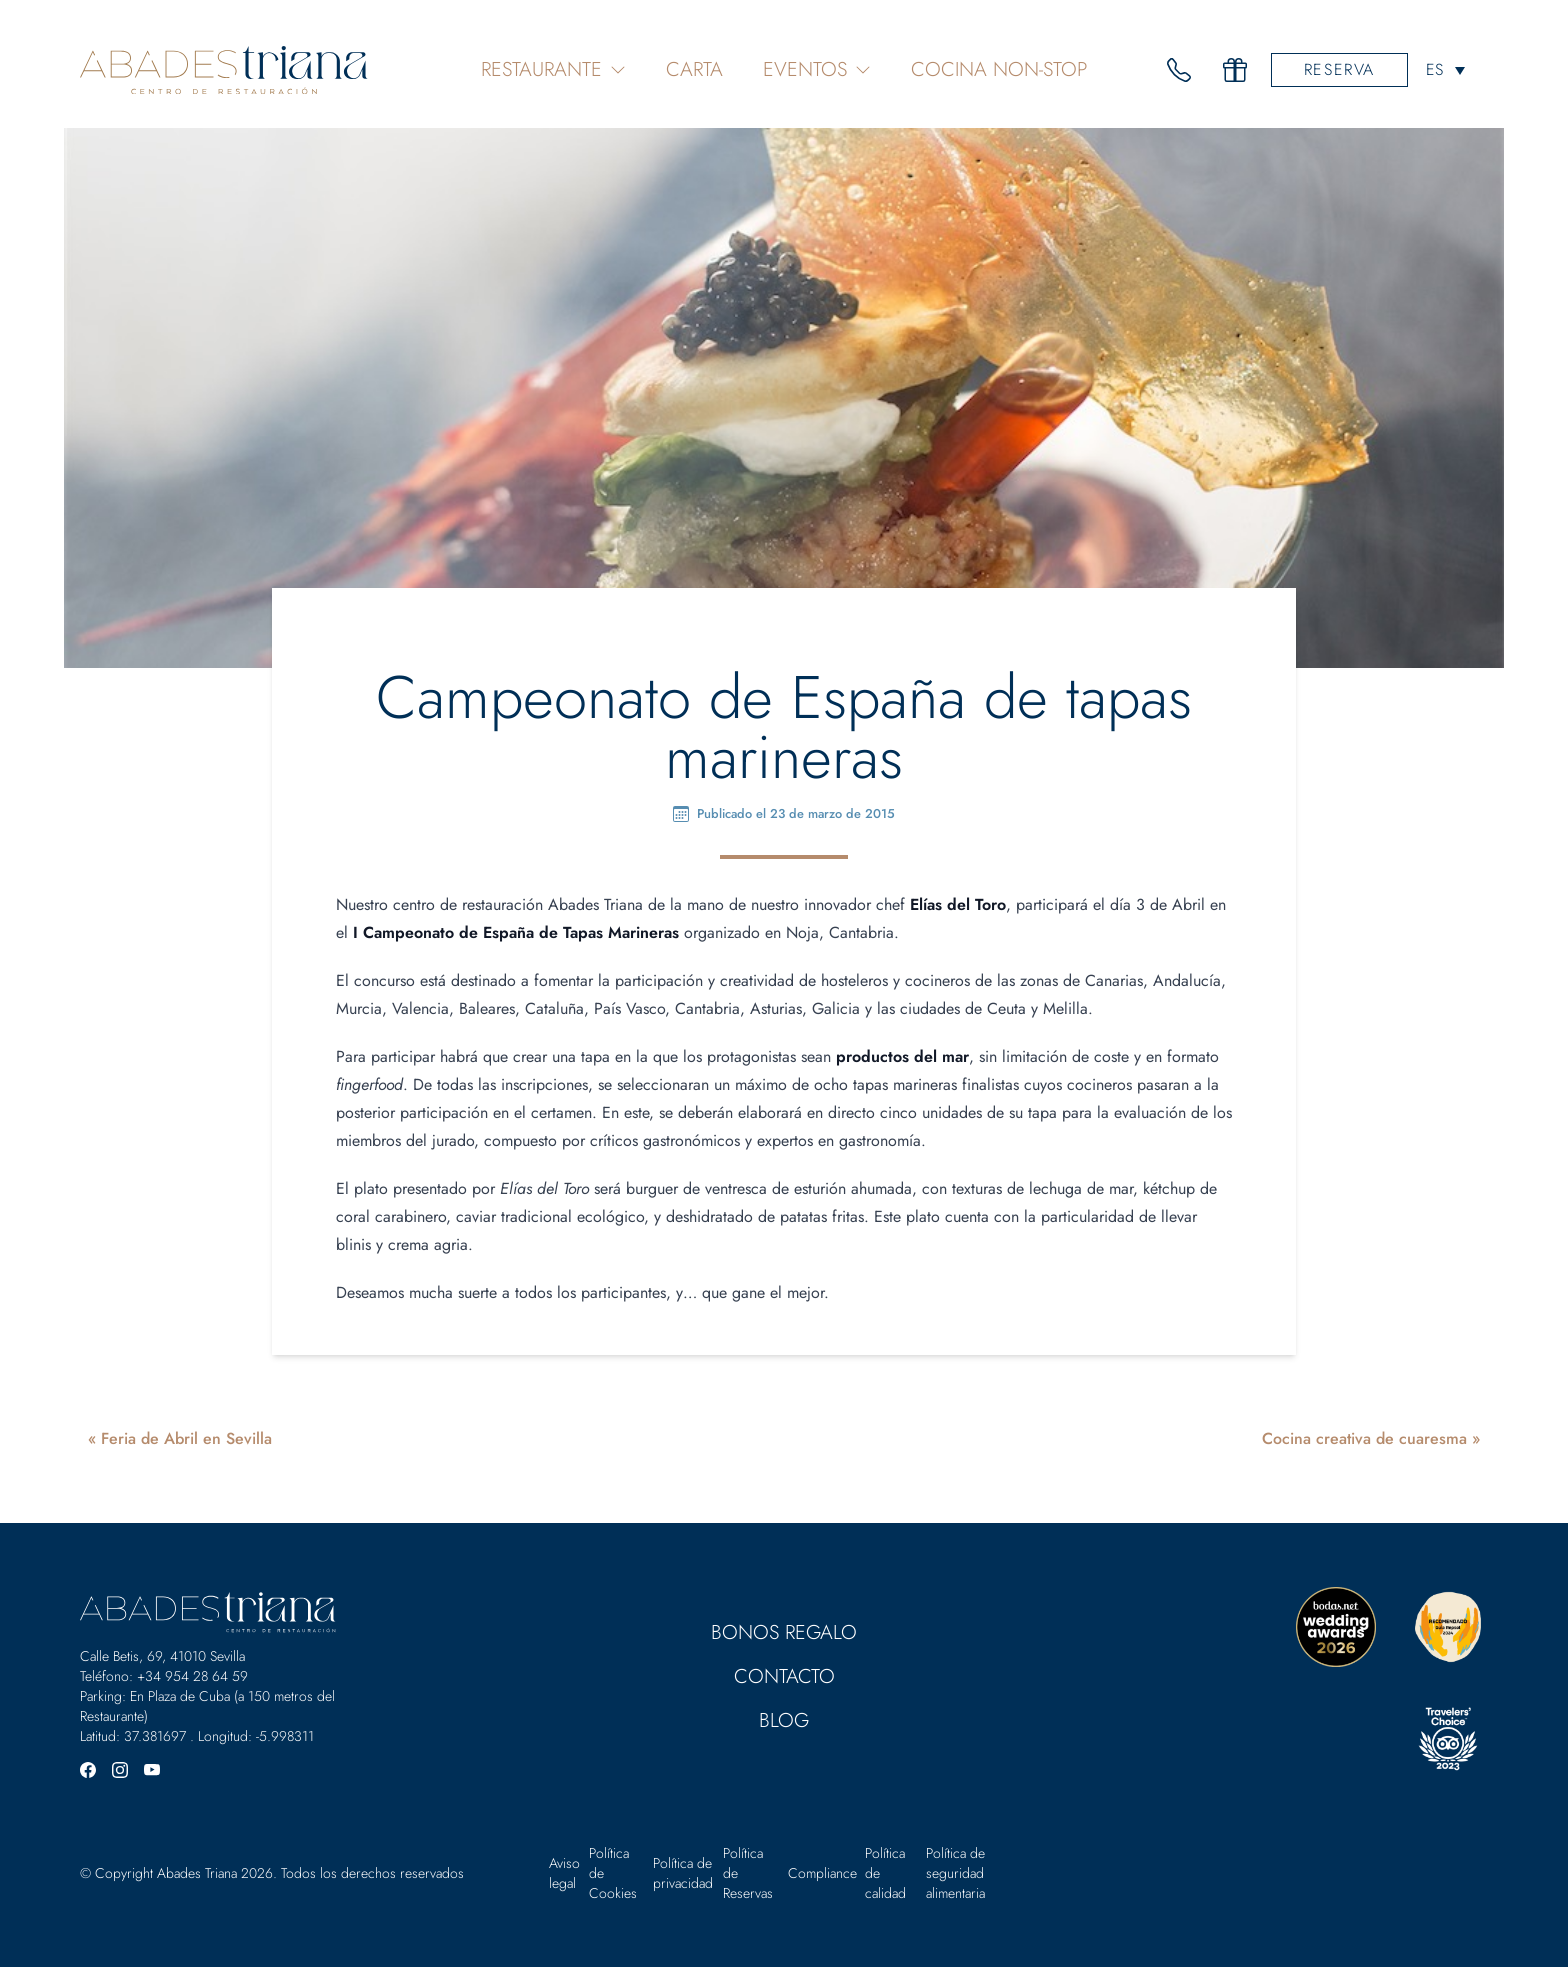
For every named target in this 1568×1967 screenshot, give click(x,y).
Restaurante (553, 69)
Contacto (784, 1676)
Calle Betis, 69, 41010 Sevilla (162, 1656)
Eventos (817, 69)
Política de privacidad (683, 1873)
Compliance (822, 1873)
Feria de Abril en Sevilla (186, 1438)
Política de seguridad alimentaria (955, 1873)
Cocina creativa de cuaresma (1364, 1438)
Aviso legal (564, 1873)
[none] (1445, 69)
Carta (694, 69)
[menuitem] (1445, 69)
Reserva (1339, 69)
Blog (784, 1720)
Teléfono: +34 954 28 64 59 (164, 1676)
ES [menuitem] (1434, 70)
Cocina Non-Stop (999, 69)
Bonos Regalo (784, 1632)
